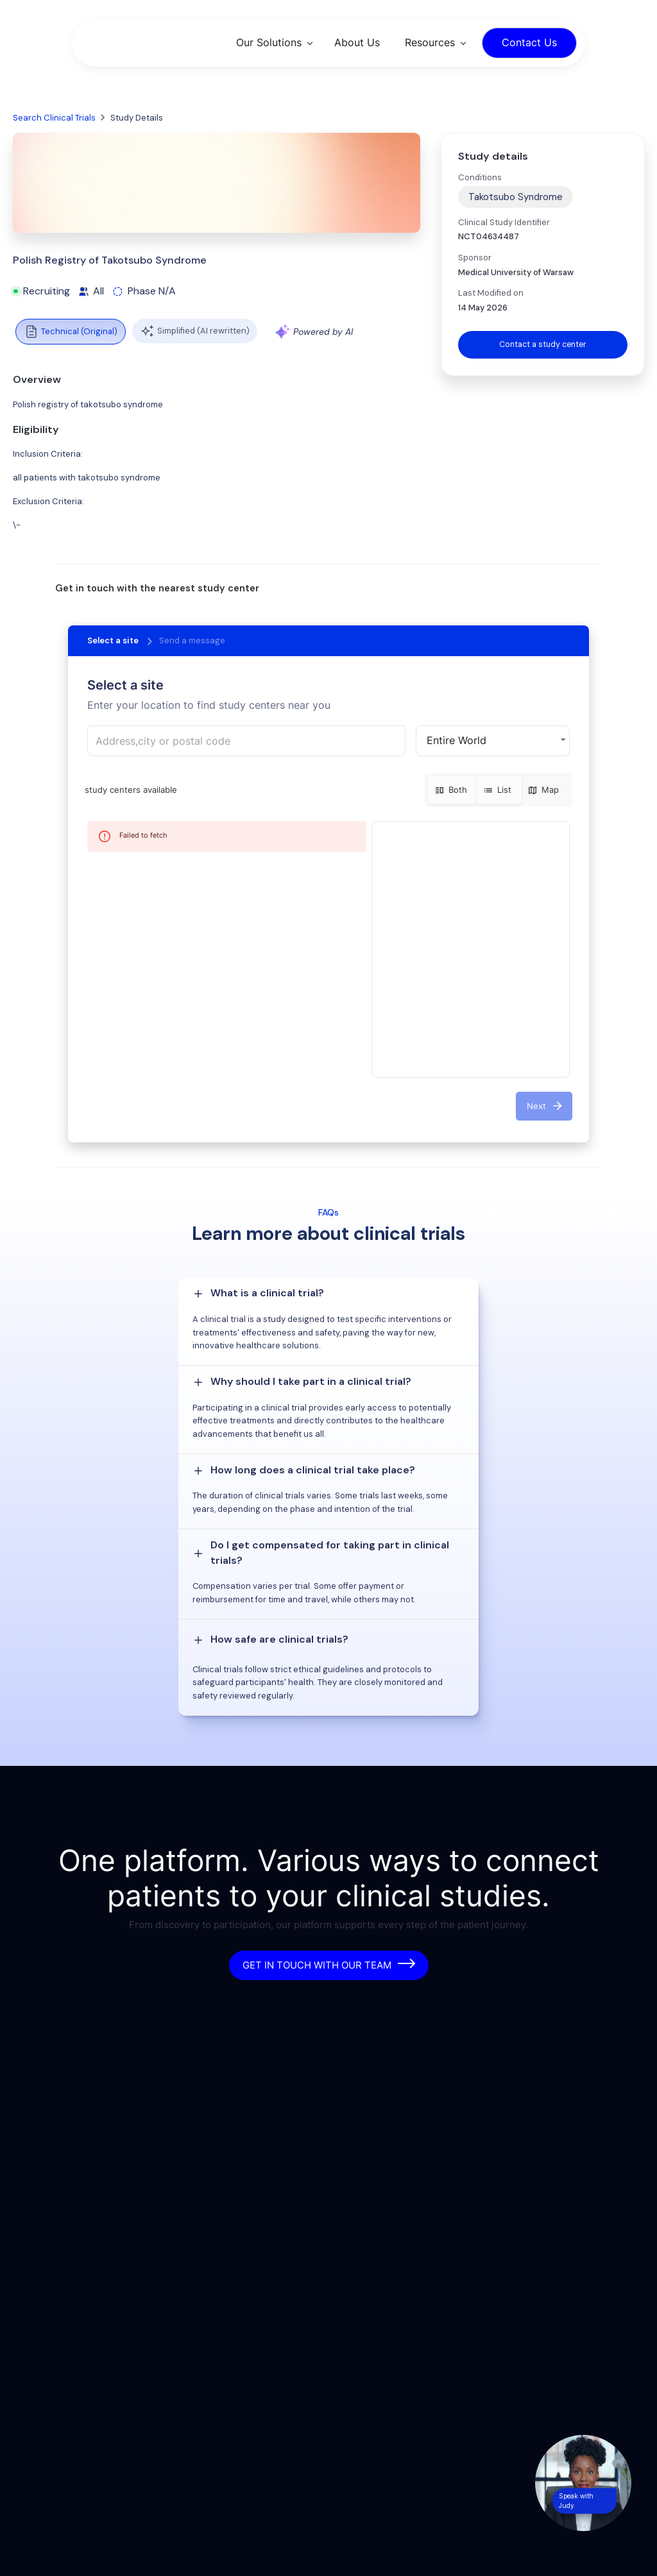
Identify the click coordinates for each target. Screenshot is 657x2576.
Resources (430, 42)
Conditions (480, 177)
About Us (357, 42)
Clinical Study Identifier (504, 222)
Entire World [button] (456, 740)
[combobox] (246, 740)
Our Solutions (269, 42)
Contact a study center (543, 344)
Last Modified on (491, 292)
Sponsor (474, 257)
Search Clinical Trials (54, 117)
